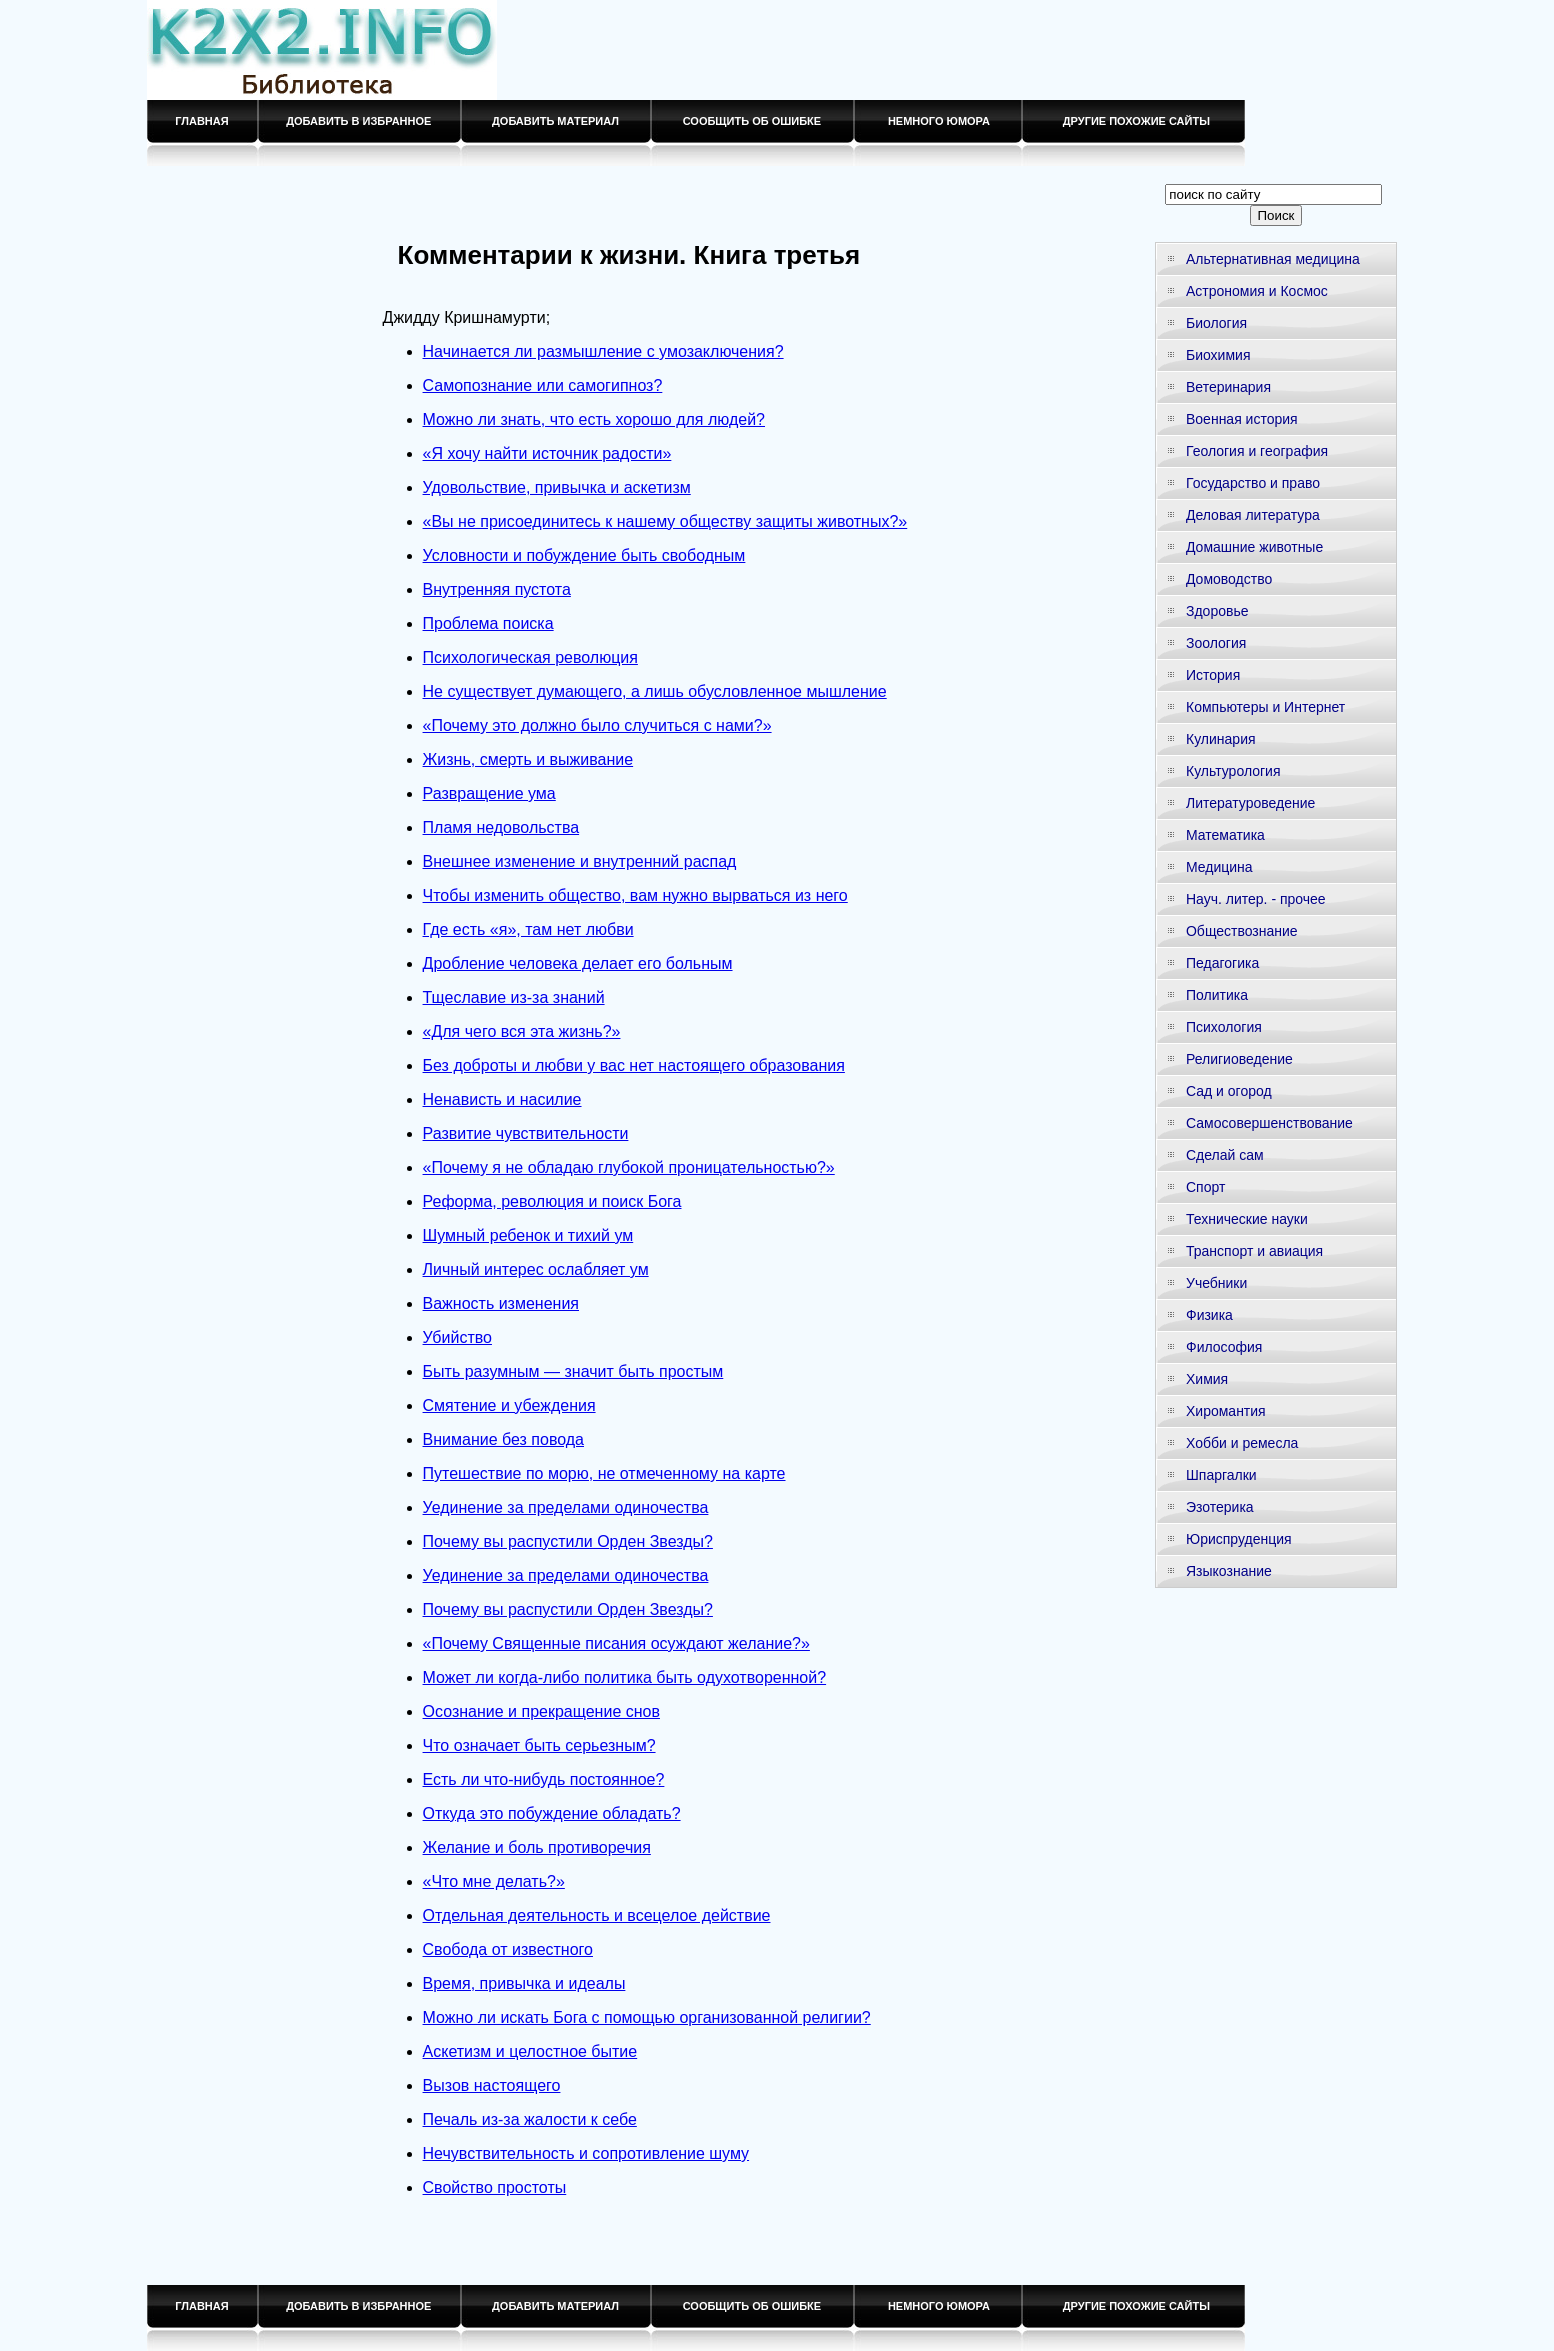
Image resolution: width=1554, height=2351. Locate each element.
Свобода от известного (508, 1949)
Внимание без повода (503, 1439)
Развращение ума (489, 793)
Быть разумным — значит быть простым (573, 1371)
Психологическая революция (530, 657)
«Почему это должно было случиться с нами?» (597, 725)
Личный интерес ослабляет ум (536, 1269)
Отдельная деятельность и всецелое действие (597, 1915)
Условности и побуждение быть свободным (584, 555)
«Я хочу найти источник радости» (547, 453)
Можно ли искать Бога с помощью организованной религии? (647, 2017)
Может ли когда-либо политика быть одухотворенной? (625, 1677)
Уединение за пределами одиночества (566, 1507)
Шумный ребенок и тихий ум (528, 1235)
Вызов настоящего (492, 2085)
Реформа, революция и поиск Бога (552, 1201)
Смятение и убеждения (509, 1405)
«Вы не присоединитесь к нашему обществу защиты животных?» (665, 521)
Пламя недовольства (501, 827)
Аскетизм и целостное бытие (530, 2051)
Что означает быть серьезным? (539, 1745)
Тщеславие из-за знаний (514, 997)
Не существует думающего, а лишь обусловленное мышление (655, 691)
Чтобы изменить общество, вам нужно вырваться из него (635, 895)
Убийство (457, 1337)
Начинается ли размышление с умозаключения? (603, 351)
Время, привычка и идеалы (524, 1983)
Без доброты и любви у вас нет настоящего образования (634, 1065)
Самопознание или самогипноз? (543, 385)
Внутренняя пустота (497, 589)
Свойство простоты (495, 2187)
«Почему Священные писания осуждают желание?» (616, 1643)
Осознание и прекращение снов (541, 1711)
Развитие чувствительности (526, 1133)
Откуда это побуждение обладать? (552, 1813)
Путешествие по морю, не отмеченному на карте (604, 1473)
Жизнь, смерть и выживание (528, 759)
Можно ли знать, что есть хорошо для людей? (594, 419)
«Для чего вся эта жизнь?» (522, 1031)
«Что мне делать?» (494, 1881)
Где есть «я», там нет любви (528, 929)
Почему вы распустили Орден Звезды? (568, 1541)
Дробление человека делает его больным (578, 963)
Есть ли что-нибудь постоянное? (544, 1779)
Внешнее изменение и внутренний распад (580, 861)
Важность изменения (501, 1303)
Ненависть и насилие (502, 1099)
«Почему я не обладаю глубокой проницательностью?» (629, 1167)
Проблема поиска (488, 623)
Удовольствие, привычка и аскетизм (557, 487)
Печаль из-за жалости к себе (530, 2119)
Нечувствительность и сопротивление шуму (586, 2153)
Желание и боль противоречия (537, 1847)
